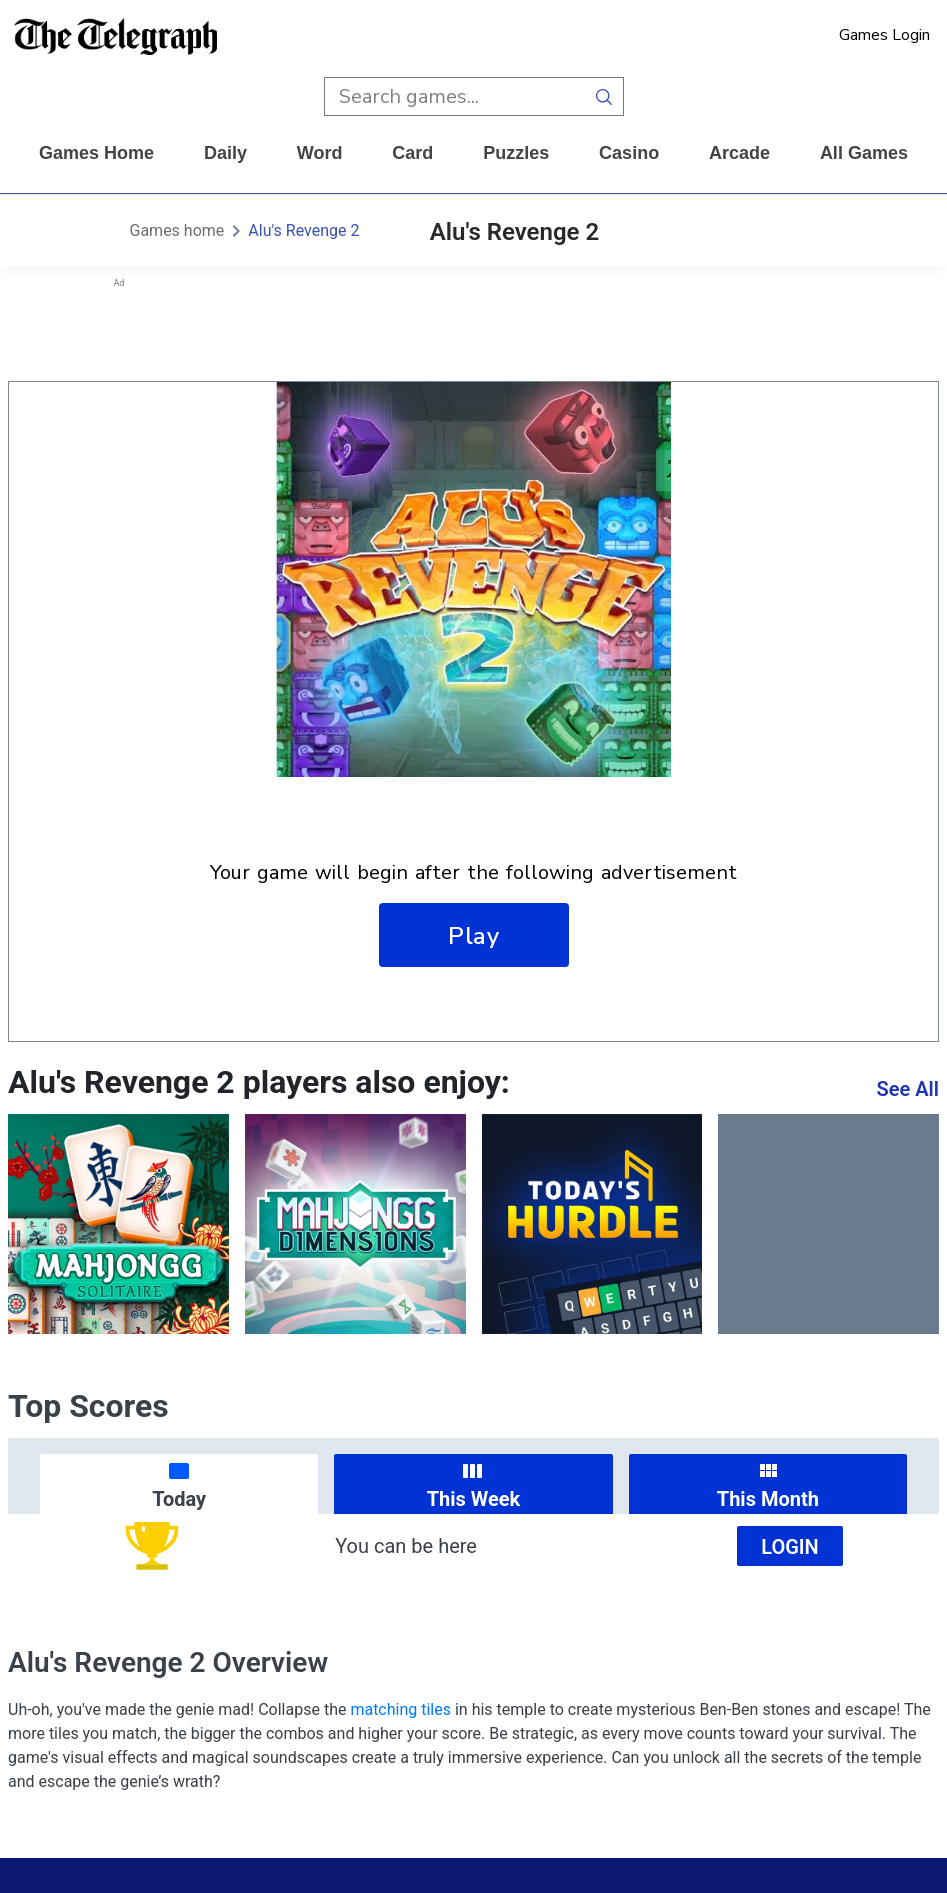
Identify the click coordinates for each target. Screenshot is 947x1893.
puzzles (516, 153)
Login (790, 1547)
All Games (864, 153)
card (412, 153)
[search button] (604, 96)
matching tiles (400, 1709)
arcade (739, 153)
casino (629, 153)
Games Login (884, 35)
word (320, 153)
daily (225, 153)
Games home (96, 153)
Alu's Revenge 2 (303, 230)
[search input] (454, 96)
